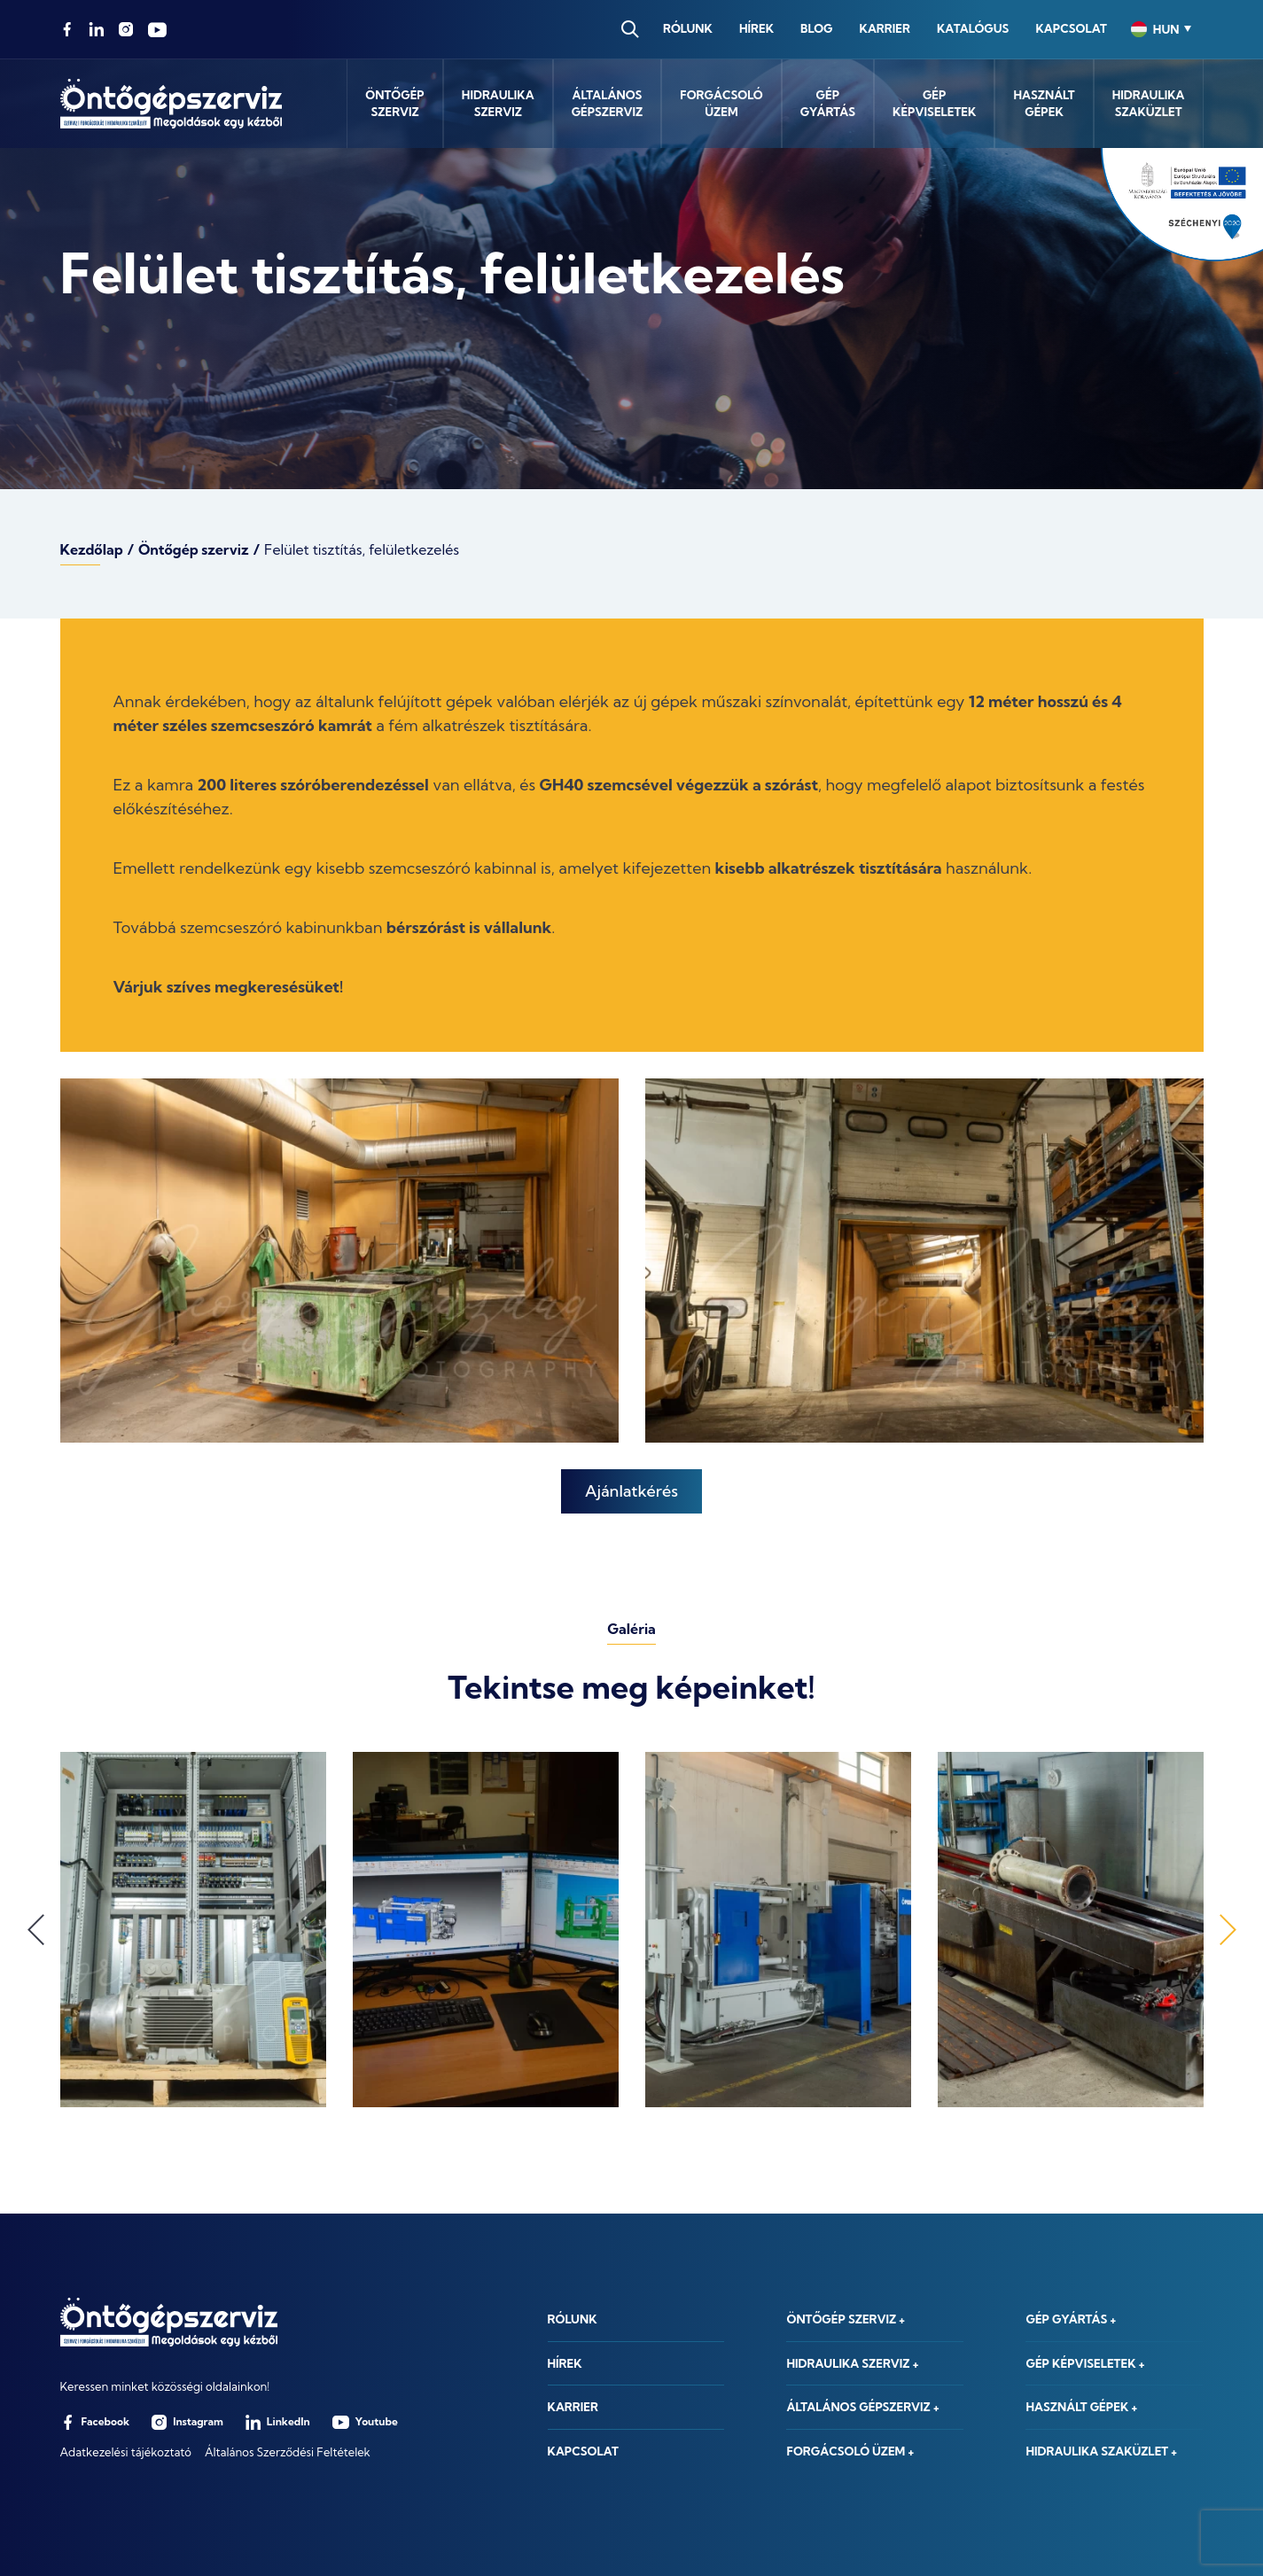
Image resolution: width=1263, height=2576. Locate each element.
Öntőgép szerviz (193, 549)
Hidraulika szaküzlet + (1101, 2451)
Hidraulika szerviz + (852, 2363)
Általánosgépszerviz (607, 104)
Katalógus (973, 28)
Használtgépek (1043, 104)
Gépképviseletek (934, 104)
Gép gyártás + (1070, 2319)
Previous (35, 1929)
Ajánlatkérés (631, 1491)
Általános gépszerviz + (862, 2407)
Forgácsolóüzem (721, 104)
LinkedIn (278, 2422)
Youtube (365, 2422)
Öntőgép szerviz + (845, 2319)
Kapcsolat (1070, 28)
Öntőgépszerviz (395, 104)
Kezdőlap (91, 549)
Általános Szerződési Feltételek (287, 2452)
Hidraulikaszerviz (498, 104)
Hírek (756, 28)
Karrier (885, 28)
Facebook (95, 2422)
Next (1228, 1929)
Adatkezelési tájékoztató (125, 2452)
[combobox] (1161, 29)
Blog (816, 28)
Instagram (187, 2422)
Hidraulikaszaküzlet (1148, 104)
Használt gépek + (1081, 2407)
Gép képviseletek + (1084, 2363)
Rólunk (688, 28)
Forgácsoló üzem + (850, 2451)
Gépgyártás (827, 104)
